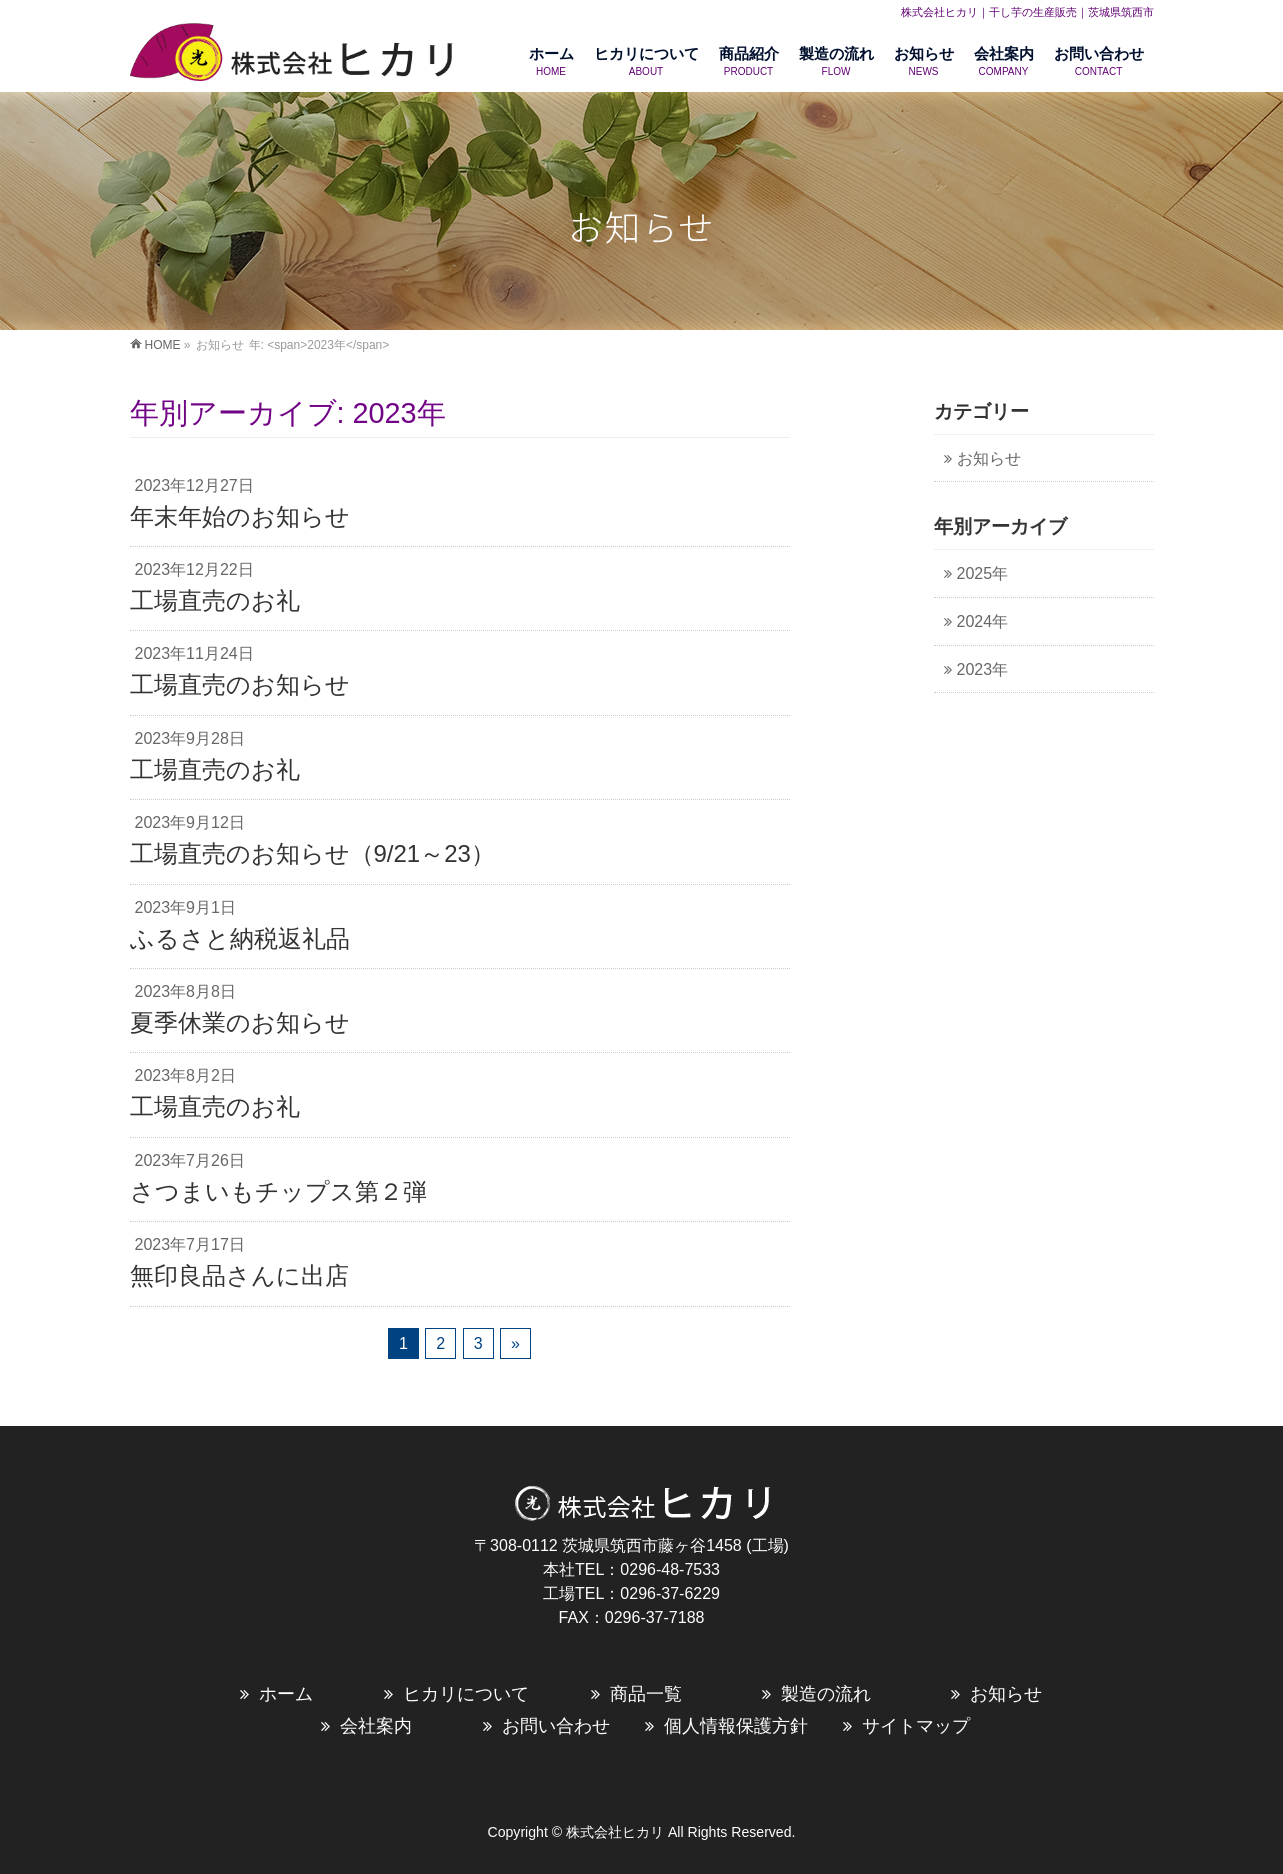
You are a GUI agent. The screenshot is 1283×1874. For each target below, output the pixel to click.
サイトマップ (916, 1726)
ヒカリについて (466, 1694)
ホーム (286, 1694)
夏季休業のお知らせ (240, 1022)
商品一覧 (646, 1694)
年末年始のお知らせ (240, 516)
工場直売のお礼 (215, 600)
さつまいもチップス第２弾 (278, 1191)
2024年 (983, 621)
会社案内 (376, 1726)
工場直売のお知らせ (240, 684)
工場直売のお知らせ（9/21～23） (312, 853)
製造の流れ (826, 1694)
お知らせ (989, 458)
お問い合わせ (556, 1726)
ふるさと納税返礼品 (240, 938)
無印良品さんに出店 (239, 1275)
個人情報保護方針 (736, 1726)
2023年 (983, 669)
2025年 (983, 573)
